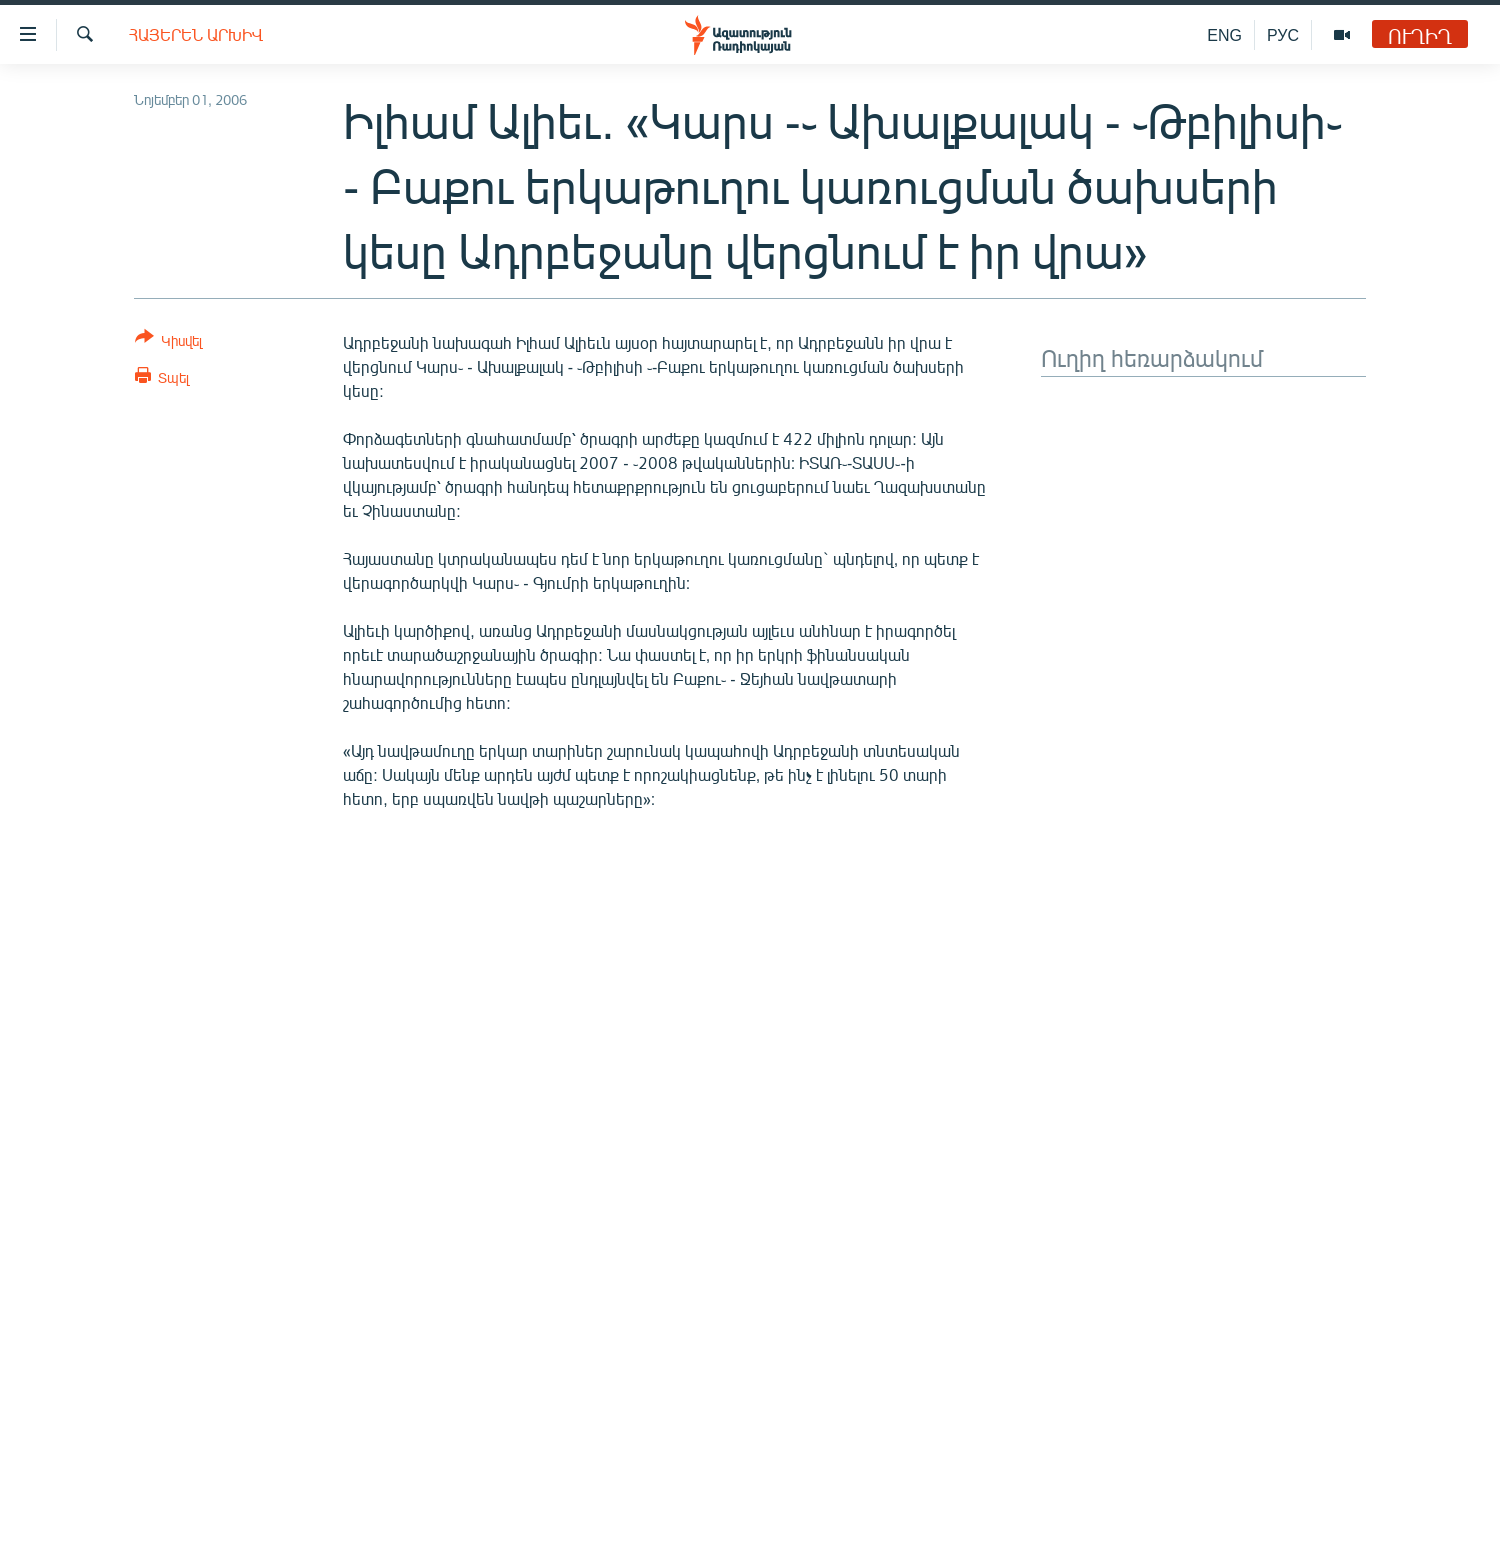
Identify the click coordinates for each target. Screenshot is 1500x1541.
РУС (1283, 34)
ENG (1224, 34)
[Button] (168, 342)
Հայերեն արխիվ (196, 34)
